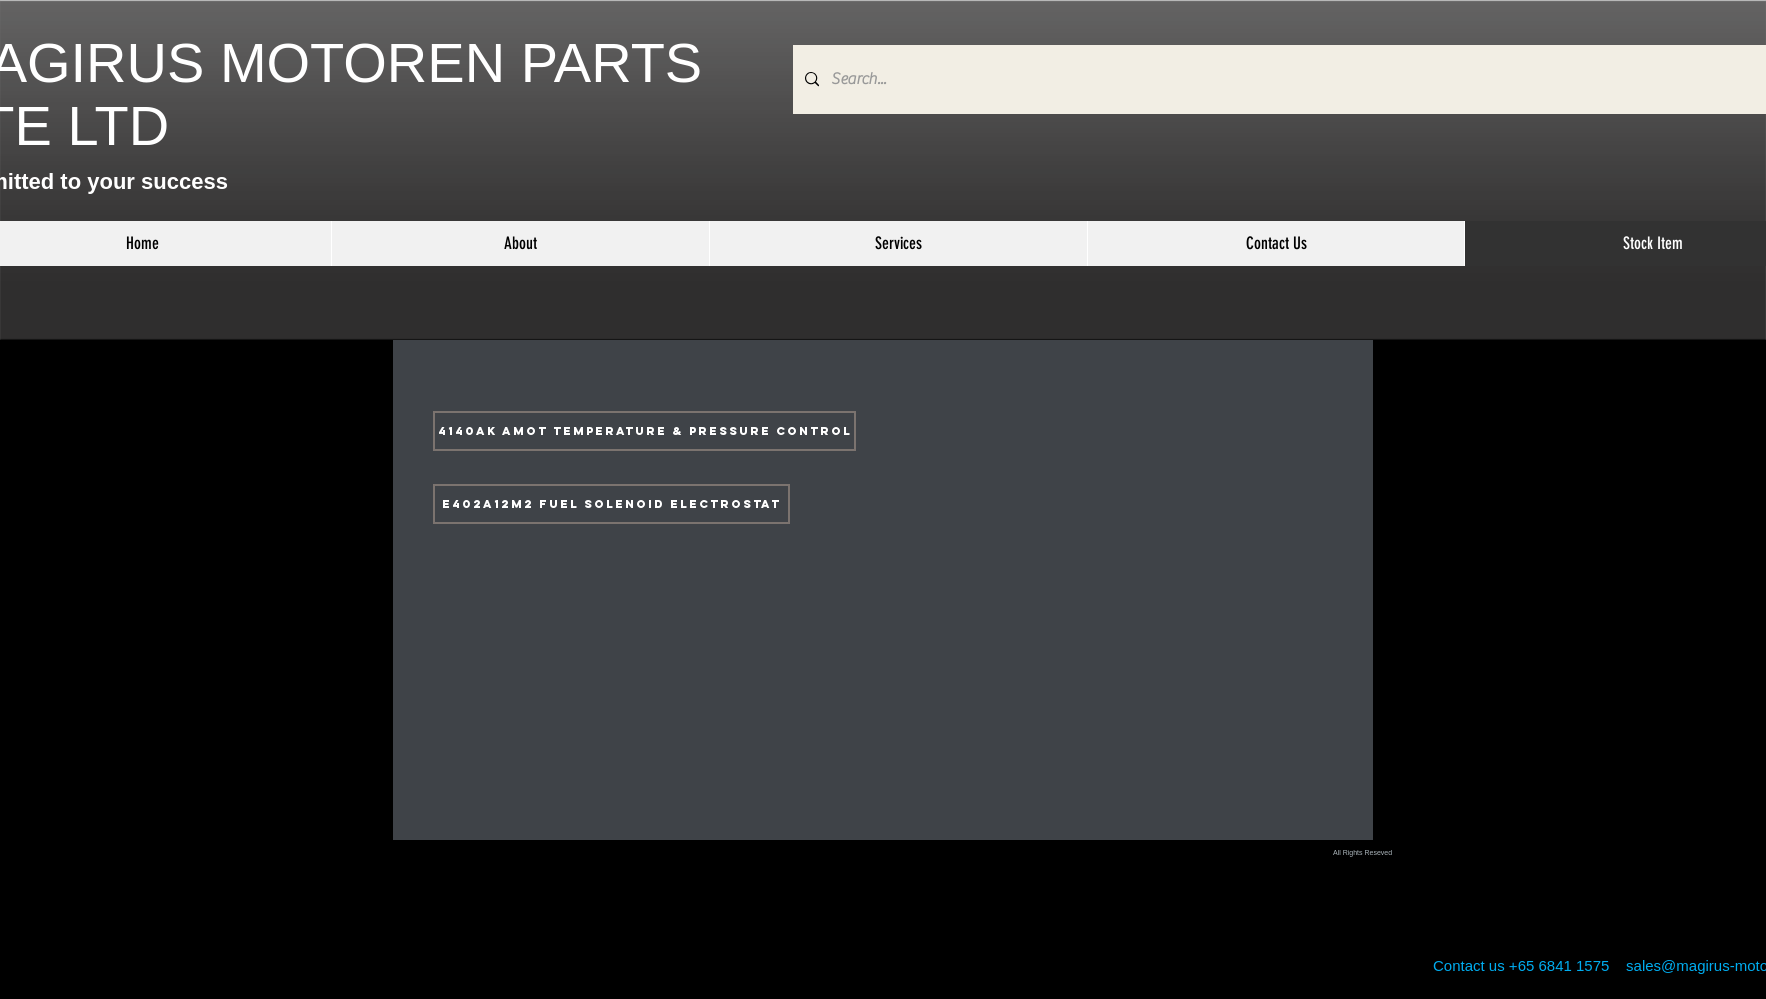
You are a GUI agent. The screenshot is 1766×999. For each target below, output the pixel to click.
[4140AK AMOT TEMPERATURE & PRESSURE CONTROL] (644, 431)
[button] (898, 243)
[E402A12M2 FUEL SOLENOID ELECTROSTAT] (611, 504)
